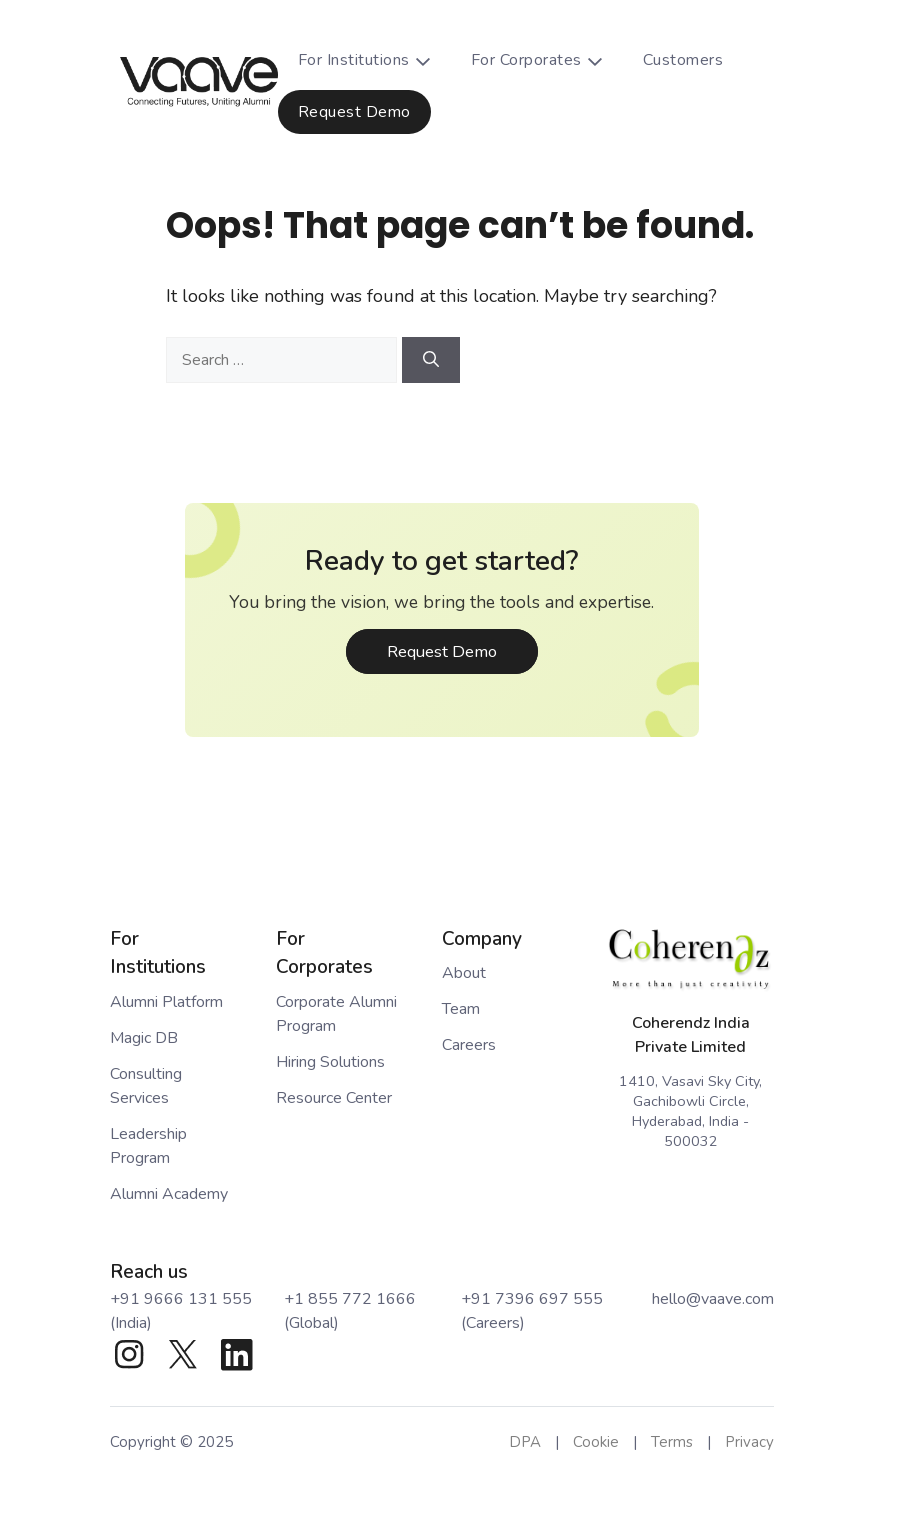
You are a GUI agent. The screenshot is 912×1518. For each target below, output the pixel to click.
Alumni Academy (169, 1194)
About (464, 973)
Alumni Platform (166, 1002)
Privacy (749, 1442)
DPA (525, 1442)
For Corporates (547, 60)
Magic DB (144, 1038)
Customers (683, 60)
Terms (672, 1442)
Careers (469, 1045)
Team (461, 1009)
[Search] (431, 360)
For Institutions (374, 60)
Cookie (596, 1442)
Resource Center (334, 1098)
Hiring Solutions (330, 1062)
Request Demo (354, 112)
